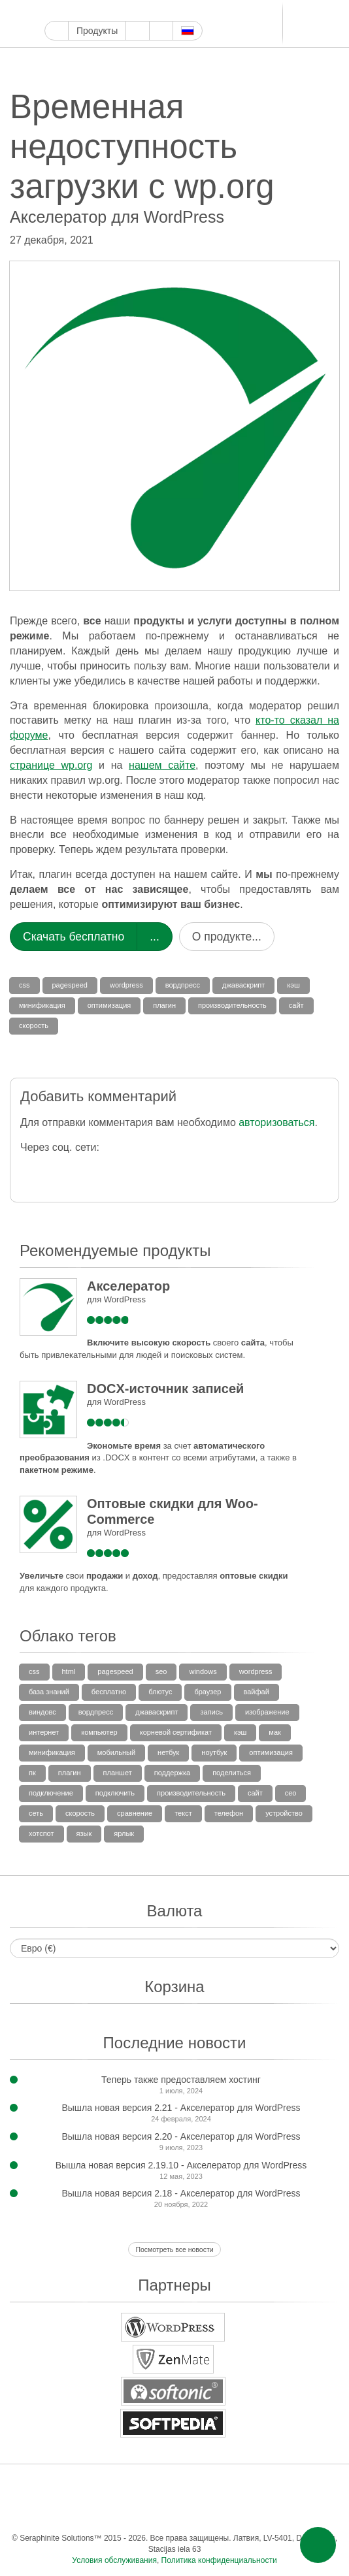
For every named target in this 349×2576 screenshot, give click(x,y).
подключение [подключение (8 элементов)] (51, 1793)
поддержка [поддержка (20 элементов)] (172, 1773)
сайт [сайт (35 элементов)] (255, 1793)
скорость (33, 1025)
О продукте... (226, 936)
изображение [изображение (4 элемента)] (267, 1712)
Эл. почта (225, 2511)
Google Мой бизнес (52, 11)
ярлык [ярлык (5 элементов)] (124, 1833)
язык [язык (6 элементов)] (84, 1833)
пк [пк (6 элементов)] (32, 1773)
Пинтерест (127, 11)
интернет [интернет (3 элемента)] (44, 1732)
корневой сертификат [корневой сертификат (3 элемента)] (176, 1732)
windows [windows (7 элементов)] (202, 1671)
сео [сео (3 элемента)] (291, 1793)
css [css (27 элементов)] (34, 1671)
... (154, 936)
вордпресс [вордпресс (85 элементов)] (95, 1712)
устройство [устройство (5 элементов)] (284, 1813)
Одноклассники (172, 2511)
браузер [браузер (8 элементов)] (207, 1692)
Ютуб (97, 11)
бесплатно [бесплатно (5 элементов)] (108, 1692)
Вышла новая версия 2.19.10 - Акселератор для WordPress (181, 2165)
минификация (42, 1005)
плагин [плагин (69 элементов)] (69, 1773)
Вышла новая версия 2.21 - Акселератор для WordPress (180, 2107)
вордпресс (182, 985)
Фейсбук (67, 11)
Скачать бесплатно (73, 936)
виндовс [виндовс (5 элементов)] (42, 1712)
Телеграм (217, 11)
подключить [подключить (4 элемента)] (115, 1793)
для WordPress (116, 1299)
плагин (164, 1005)
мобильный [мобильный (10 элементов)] (116, 1752)
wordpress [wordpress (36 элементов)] (256, 1671)
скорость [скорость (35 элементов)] (80, 1813)
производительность (232, 1005)
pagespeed (70, 985)
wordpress (126, 985)
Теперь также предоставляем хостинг (181, 2079)
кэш (293, 985)
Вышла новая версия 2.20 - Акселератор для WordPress (180, 2136)
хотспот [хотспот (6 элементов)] (41, 1833)
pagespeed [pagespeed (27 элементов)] (115, 1671)
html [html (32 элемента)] (69, 1671)
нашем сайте (162, 765)
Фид (199, 2511)
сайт (296, 1005)
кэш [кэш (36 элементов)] (240, 1732)
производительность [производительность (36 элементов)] (191, 1793)
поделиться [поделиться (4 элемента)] (231, 1773)
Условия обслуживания (114, 2560)
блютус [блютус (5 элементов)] (160, 1692)
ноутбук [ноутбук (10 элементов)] (214, 1752)
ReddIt (172, 11)
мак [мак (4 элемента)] (275, 1732)
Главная (56, 30)
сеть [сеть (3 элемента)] (36, 1813)
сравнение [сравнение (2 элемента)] (134, 1813)
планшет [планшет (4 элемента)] (117, 1773)
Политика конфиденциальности (219, 2560)
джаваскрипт (243, 985)
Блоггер (187, 11)
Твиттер (82, 11)
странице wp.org (51, 765)
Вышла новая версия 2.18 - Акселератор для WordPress (180, 2193)
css (24, 985)
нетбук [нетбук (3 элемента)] (168, 1752)
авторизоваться (276, 1122)
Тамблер (142, 11)
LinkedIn (202, 11)
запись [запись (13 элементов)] (211, 1712)
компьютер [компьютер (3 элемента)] (99, 1732)
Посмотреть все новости (174, 2249)
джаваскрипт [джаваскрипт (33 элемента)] (156, 1712)
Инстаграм (112, 11)
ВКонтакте (120, 2511)
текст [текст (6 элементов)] (183, 1813)
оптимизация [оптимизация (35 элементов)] (271, 1752)
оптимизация (109, 1005)
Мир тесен (146, 2511)
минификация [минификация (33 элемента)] (52, 1752)
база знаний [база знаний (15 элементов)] (49, 1692)
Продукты (97, 30)
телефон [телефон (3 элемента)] (228, 1813)
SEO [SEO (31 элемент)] (161, 1671)
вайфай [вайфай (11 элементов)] (256, 1692)
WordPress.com (157, 11)
